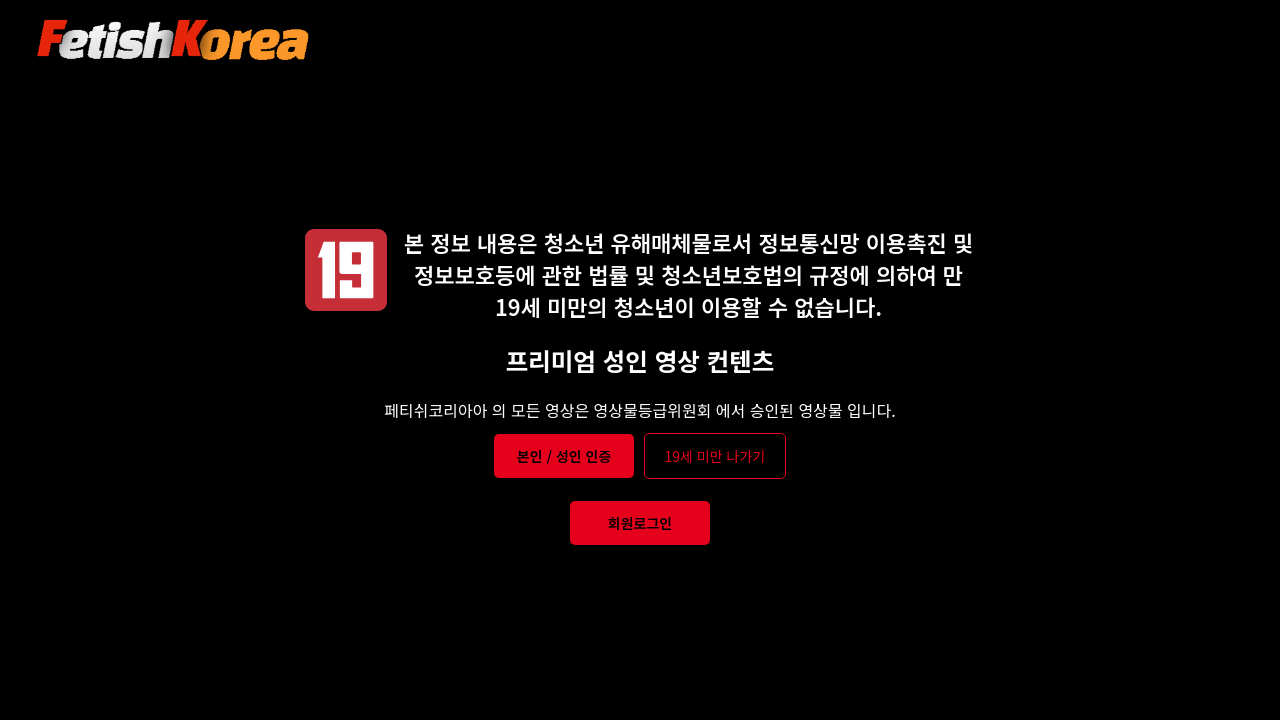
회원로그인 (640, 523)
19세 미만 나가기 (715, 456)
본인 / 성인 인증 (564, 456)
